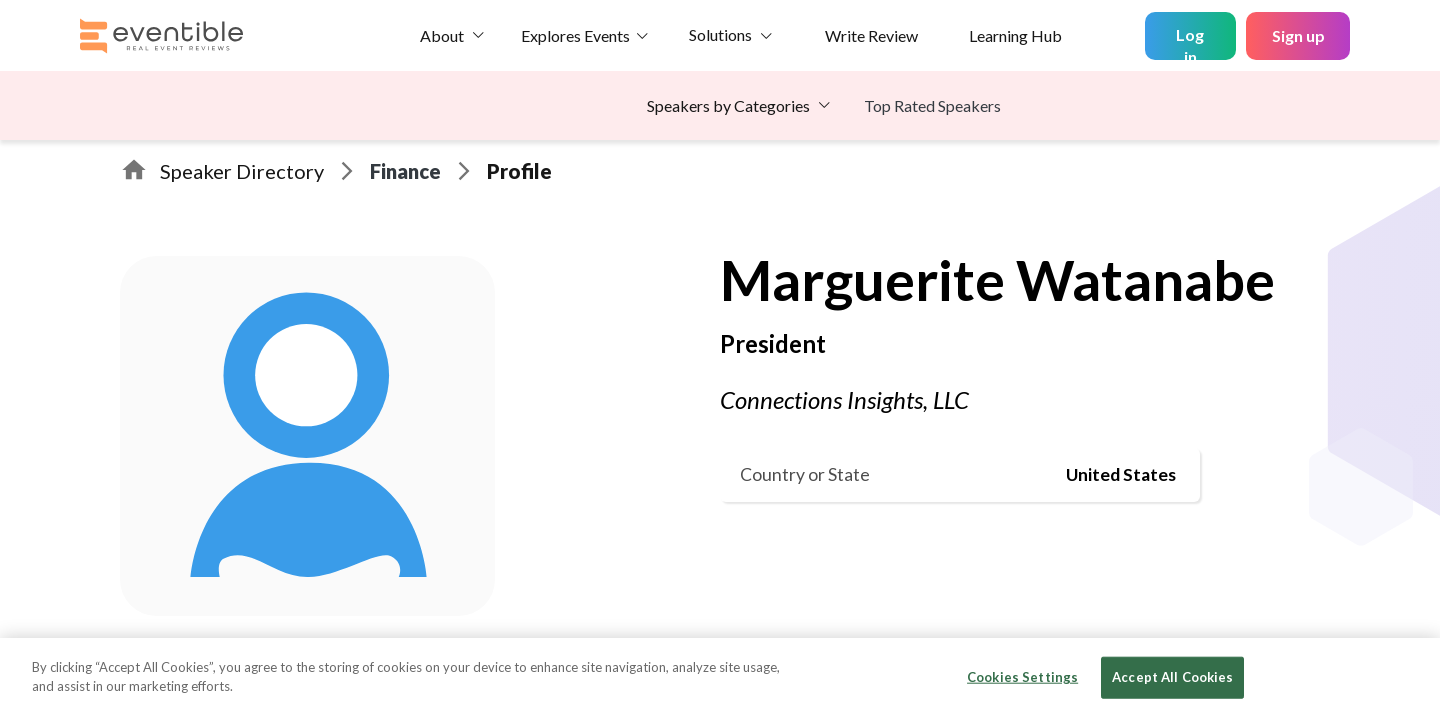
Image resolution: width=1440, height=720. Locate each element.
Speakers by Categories (728, 105)
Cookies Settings (1022, 677)
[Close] (1408, 677)
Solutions (720, 34)
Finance (405, 171)
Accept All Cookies (1172, 677)
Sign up (1298, 35)
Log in (1190, 42)
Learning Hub (1015, 35)
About (442, 35)
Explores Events (575, 35)
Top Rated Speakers (932, 105)
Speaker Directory (242, 171)
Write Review (871, 35)
